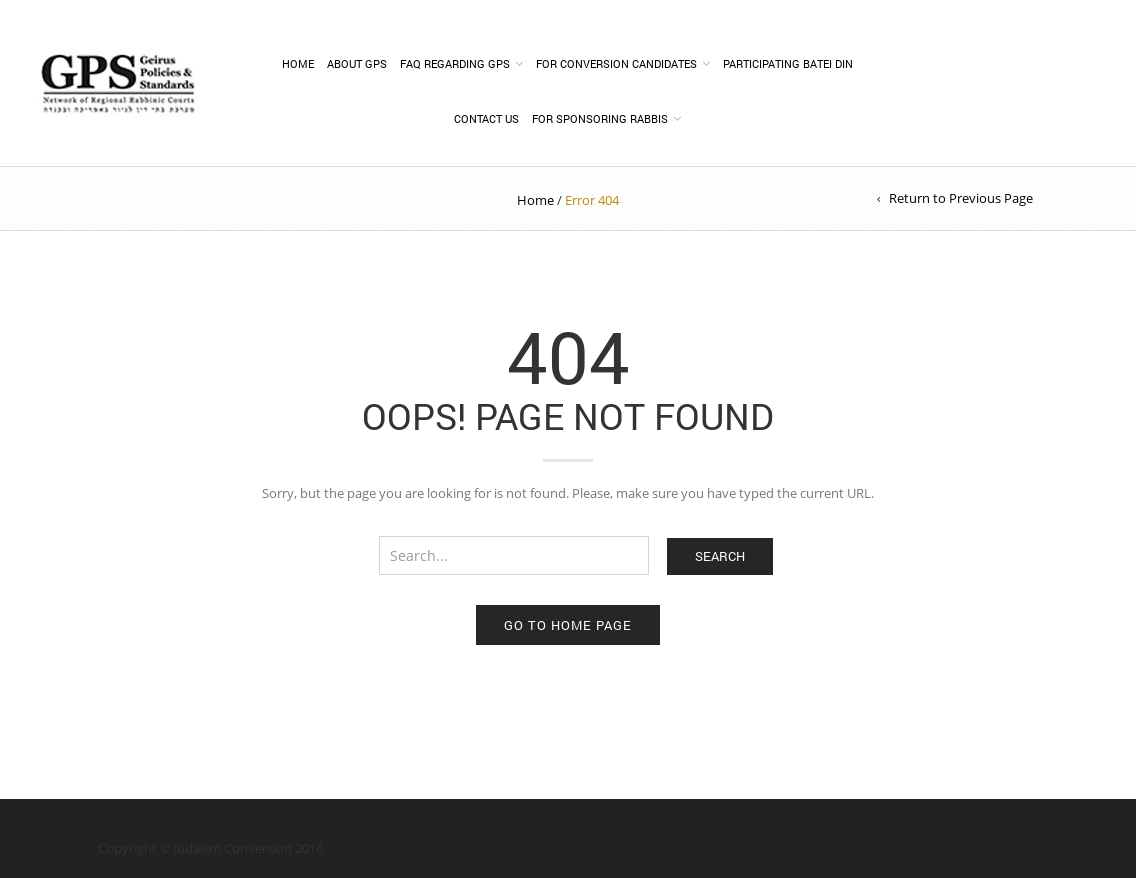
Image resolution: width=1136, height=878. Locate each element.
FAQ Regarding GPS (455, 63)
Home (298, 63)
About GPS (357, 63)
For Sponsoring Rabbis (600, 118)
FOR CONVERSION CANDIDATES (616, 63)
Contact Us (486, 118)
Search (720, 556)
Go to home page (568, 625)
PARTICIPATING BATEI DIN (788, 63)
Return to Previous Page (961, 198)
